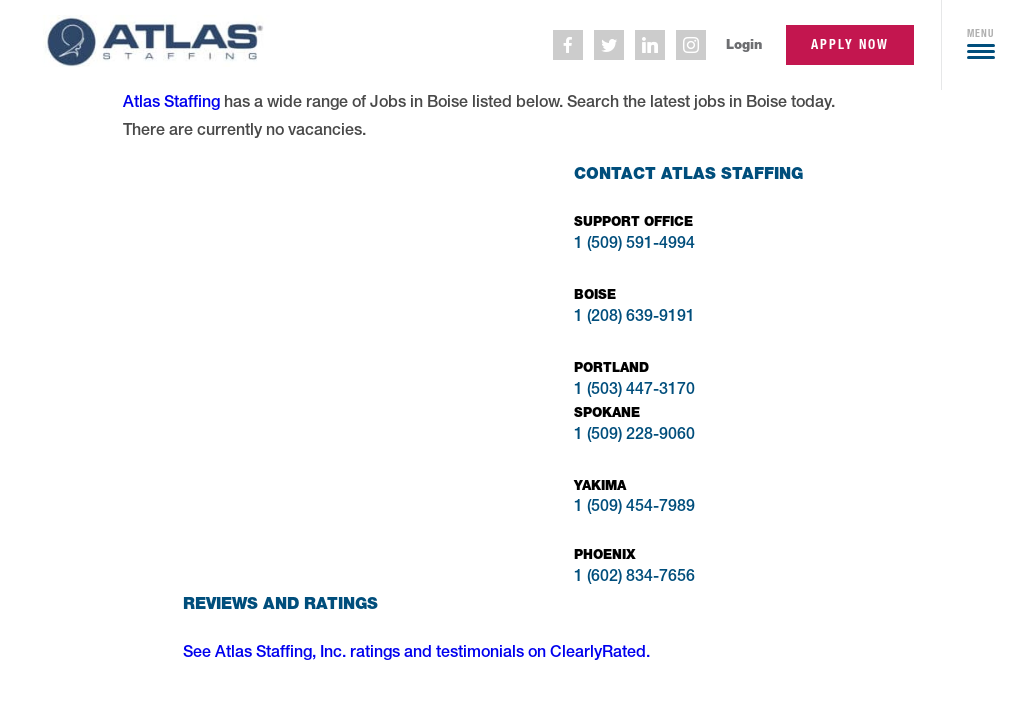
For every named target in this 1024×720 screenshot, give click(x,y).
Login (744, 44)
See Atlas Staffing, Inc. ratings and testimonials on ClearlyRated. (416, 654)
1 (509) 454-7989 (634, 508)
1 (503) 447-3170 (634, 391)
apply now (850, 44)
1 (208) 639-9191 (634, 318)
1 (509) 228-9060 (634, 436)
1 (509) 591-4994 (634, 245)
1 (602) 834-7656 (634, 578)
